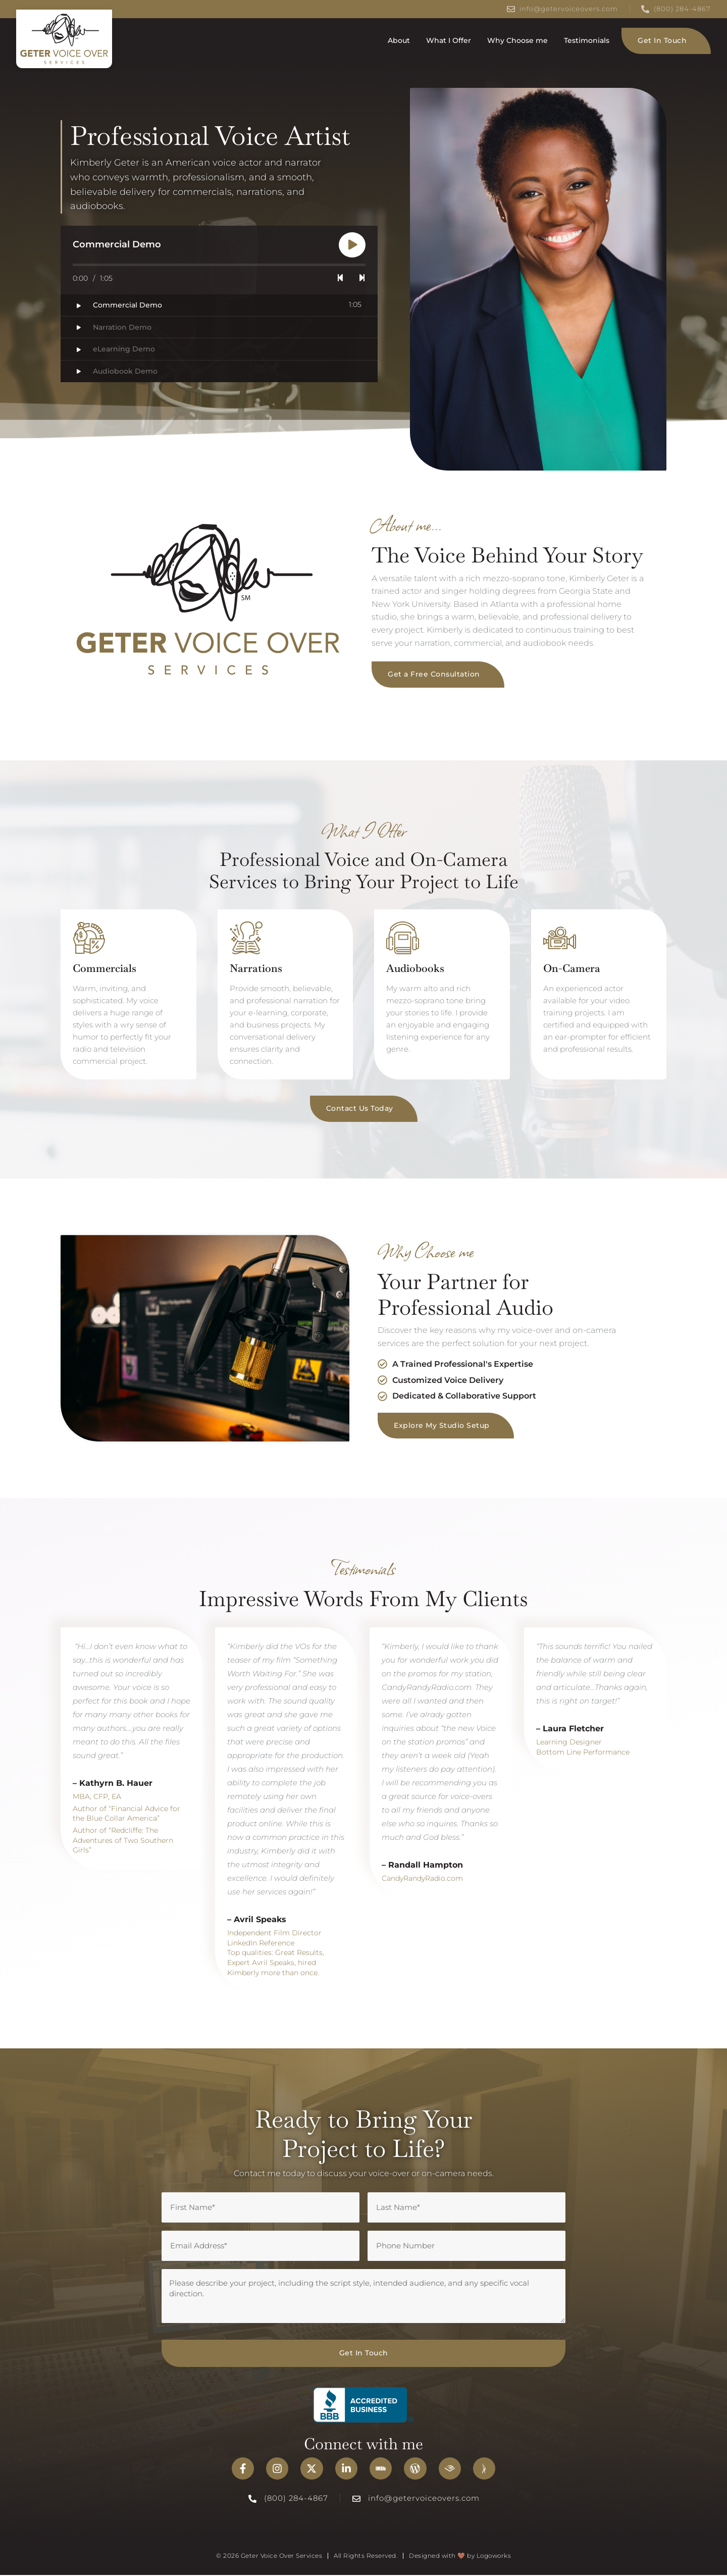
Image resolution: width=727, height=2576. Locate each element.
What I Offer (448, 40)
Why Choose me (517, 40)
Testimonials (586, 40)
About (399, 40)
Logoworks (494, 2556)
